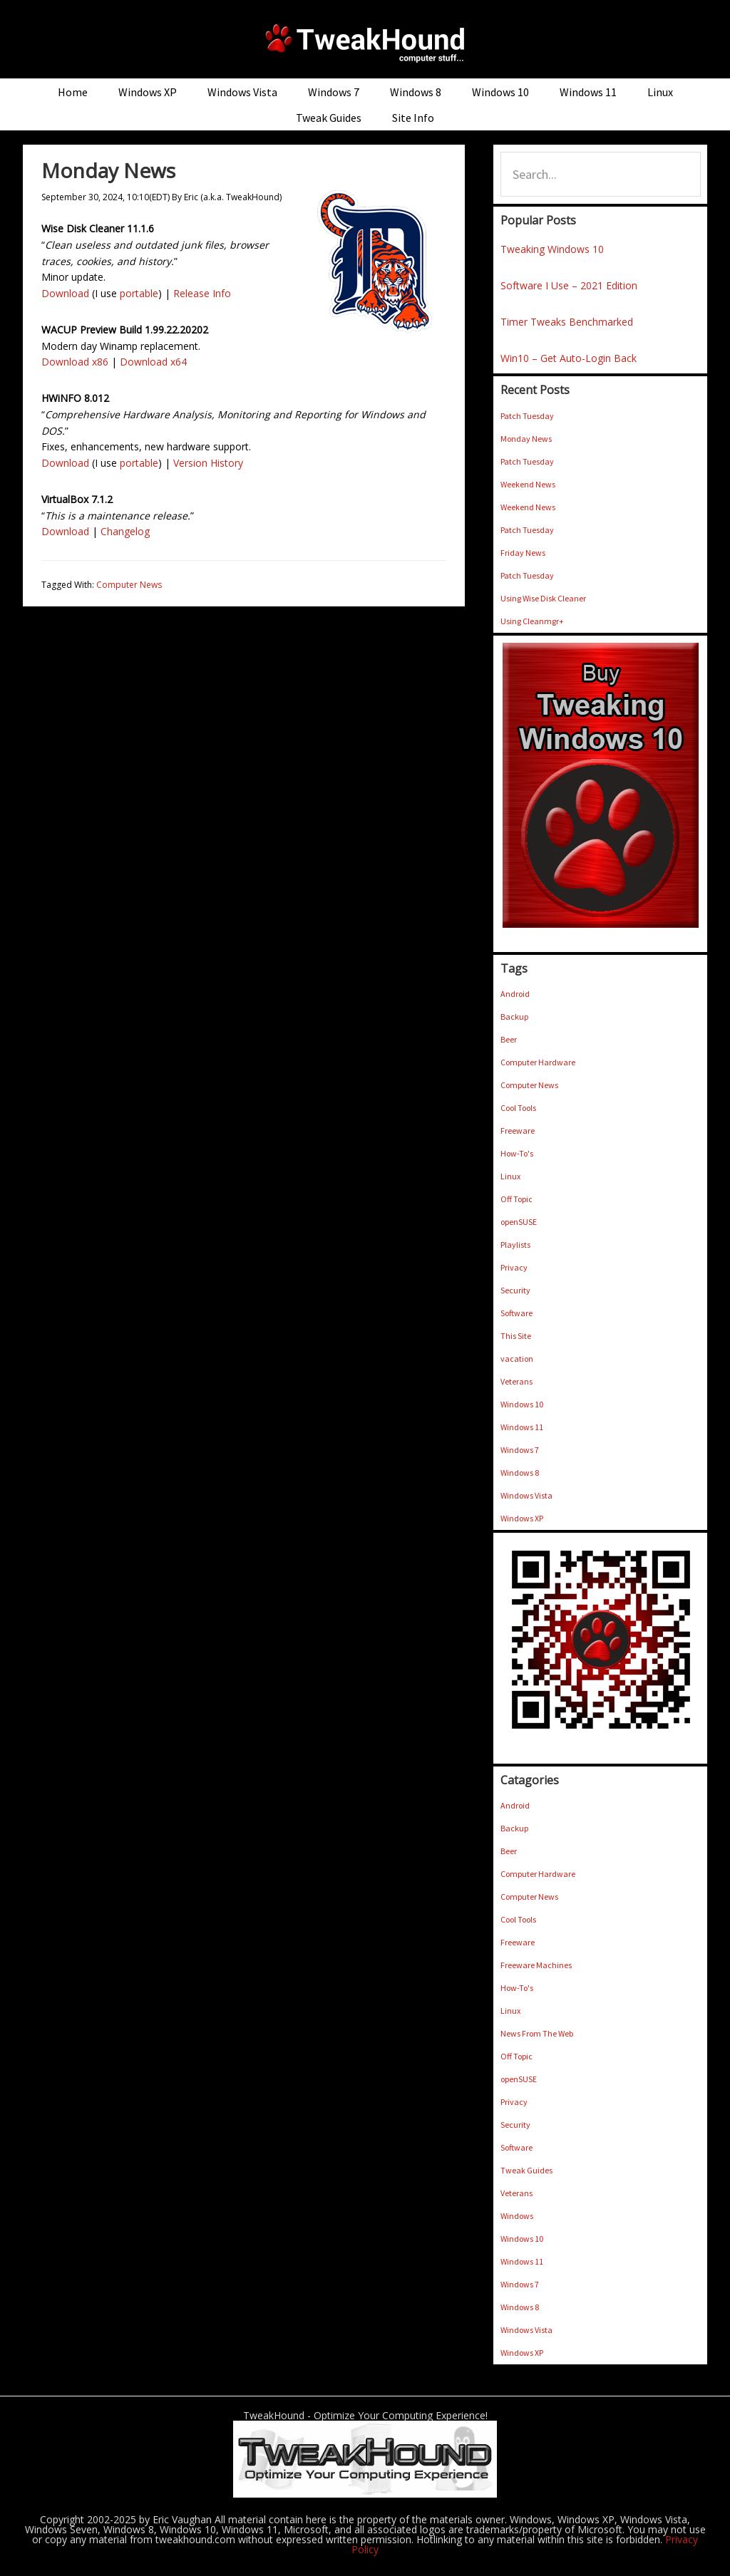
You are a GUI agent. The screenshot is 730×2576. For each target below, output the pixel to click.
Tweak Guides (526, 2170)
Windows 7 (519, 1449)
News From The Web (536, 2033)
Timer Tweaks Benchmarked (566, 322)
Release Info (202, 293)
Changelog (125, 531)
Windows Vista (526, 1495)
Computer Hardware (537, 1062)
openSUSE (518, 1221)
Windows (516, 2215)
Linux (510, 1176)
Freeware (517, 1130)
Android (515, 993)
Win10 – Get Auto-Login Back (568, 358)
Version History (208, 463)
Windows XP (521, 1518)
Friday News (522, 552)
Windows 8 (519, 1472)
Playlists (515, 1244)
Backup (514, 1016)
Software (516, 1313)
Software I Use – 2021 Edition (568, 285)
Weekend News (527, 484)
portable (139, 293)
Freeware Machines (536, 1965)
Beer (508, 1039)
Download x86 (74, 361)
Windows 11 (521, 1427)
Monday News (526, 438)
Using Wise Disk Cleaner (543, 598)
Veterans (516, 1381)
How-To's (516, 1153)
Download (65, 293)
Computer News (129, 585)
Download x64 (153, 361)
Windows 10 (521, 1404)
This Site (515, 1335)
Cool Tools (518, 1107)
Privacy (514, 1267)
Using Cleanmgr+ (532, 621)
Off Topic (516, 1199)
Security (515, 1290)
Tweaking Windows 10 (552, 249)
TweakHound (365, 42)
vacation (516, 1358)
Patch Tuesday (527, 415)
